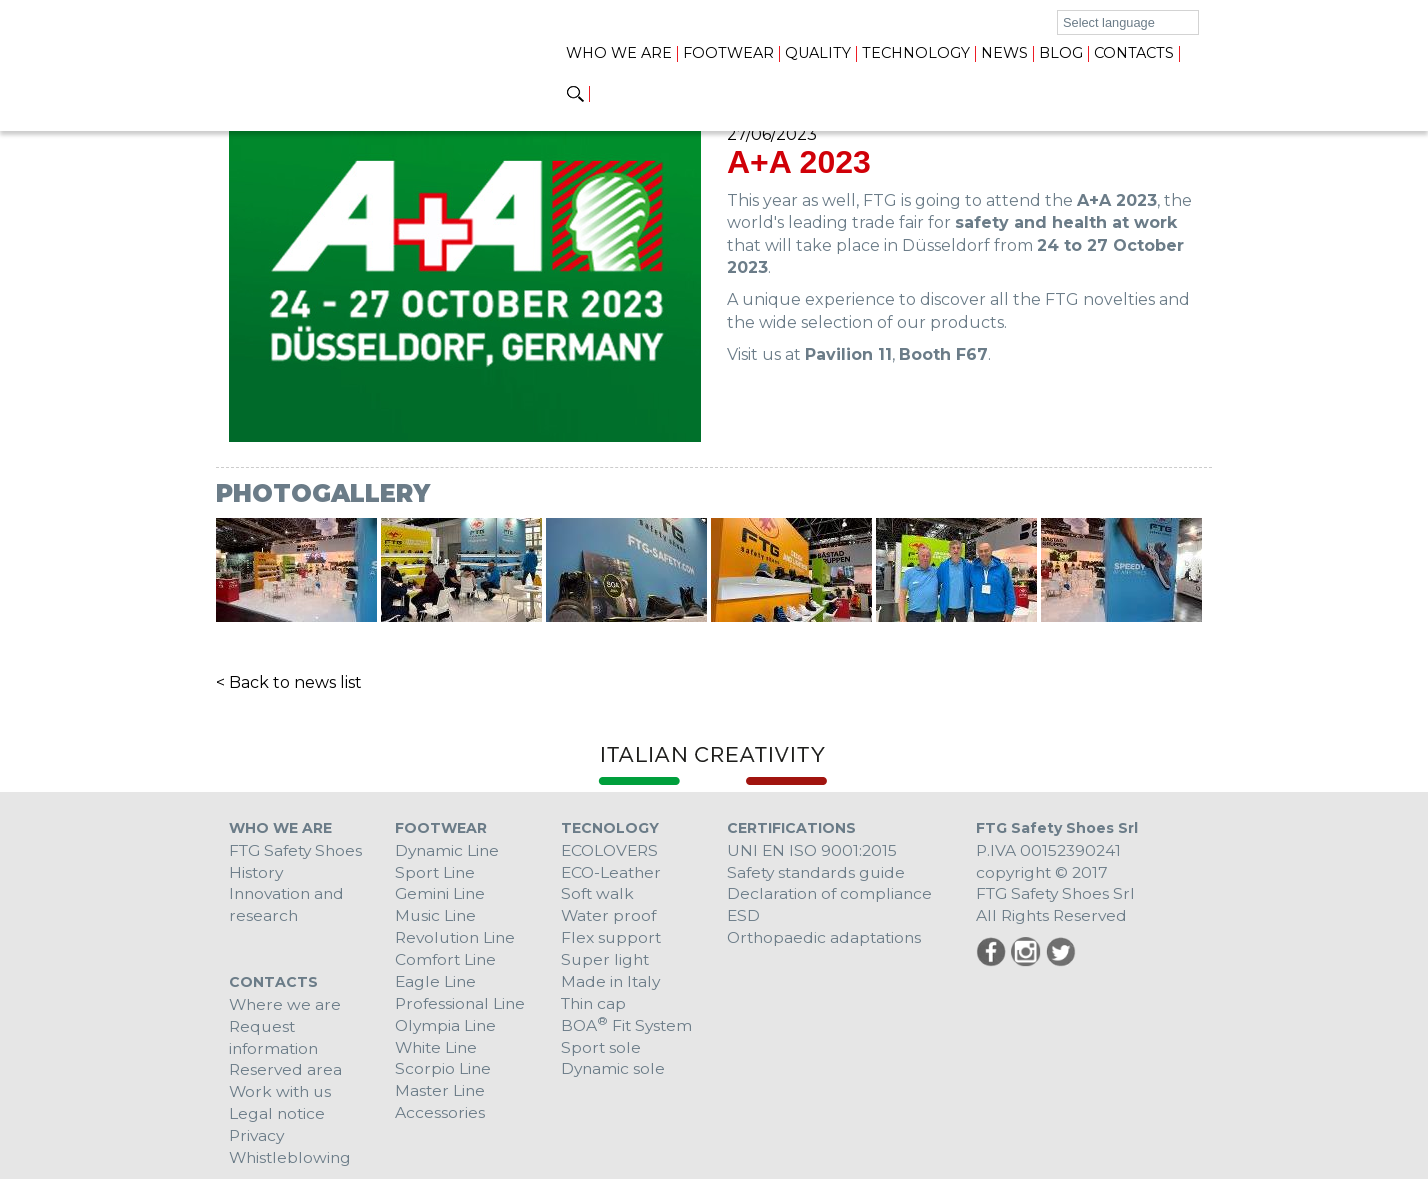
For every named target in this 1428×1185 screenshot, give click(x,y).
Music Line (436, 916)
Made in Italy (612, 984)
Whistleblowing (292, 1163)
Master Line (441, 1095)
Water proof (610, 916)
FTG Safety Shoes (299, 849)
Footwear (728, 53)
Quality (818, 53)
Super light (606, 961)
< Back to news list (289, 682)
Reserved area (286, 1073)
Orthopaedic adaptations (827, 939)
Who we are (619, 53)
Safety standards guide (819, 872)
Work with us (282, 1095)
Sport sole (601, 1051)
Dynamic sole (614, 1073)
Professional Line (462, 1006)
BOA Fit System (628, 1028)
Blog (1061, 53)
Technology (916, 53)
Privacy (258, 1140)
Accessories (440, 1118)
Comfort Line (447, 961)
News (1004, 53)
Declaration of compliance (831, 894)
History (257, 872)
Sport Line (436, 872)
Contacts (1134, 53)
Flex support (612, 939)
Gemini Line (441, 894)
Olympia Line (447, 1028)
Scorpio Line (443, 1073)
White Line (438, 1051)
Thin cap (595, 1006)
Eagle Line (436, 984)
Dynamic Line (448, 849)
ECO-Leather (613, 872)
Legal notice (278, 1118)
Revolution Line (458, 939)
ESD (744, 916)
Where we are (286, 1006)
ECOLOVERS (612, 849)
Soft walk (598, 894)
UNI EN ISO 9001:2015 (813, 849)
